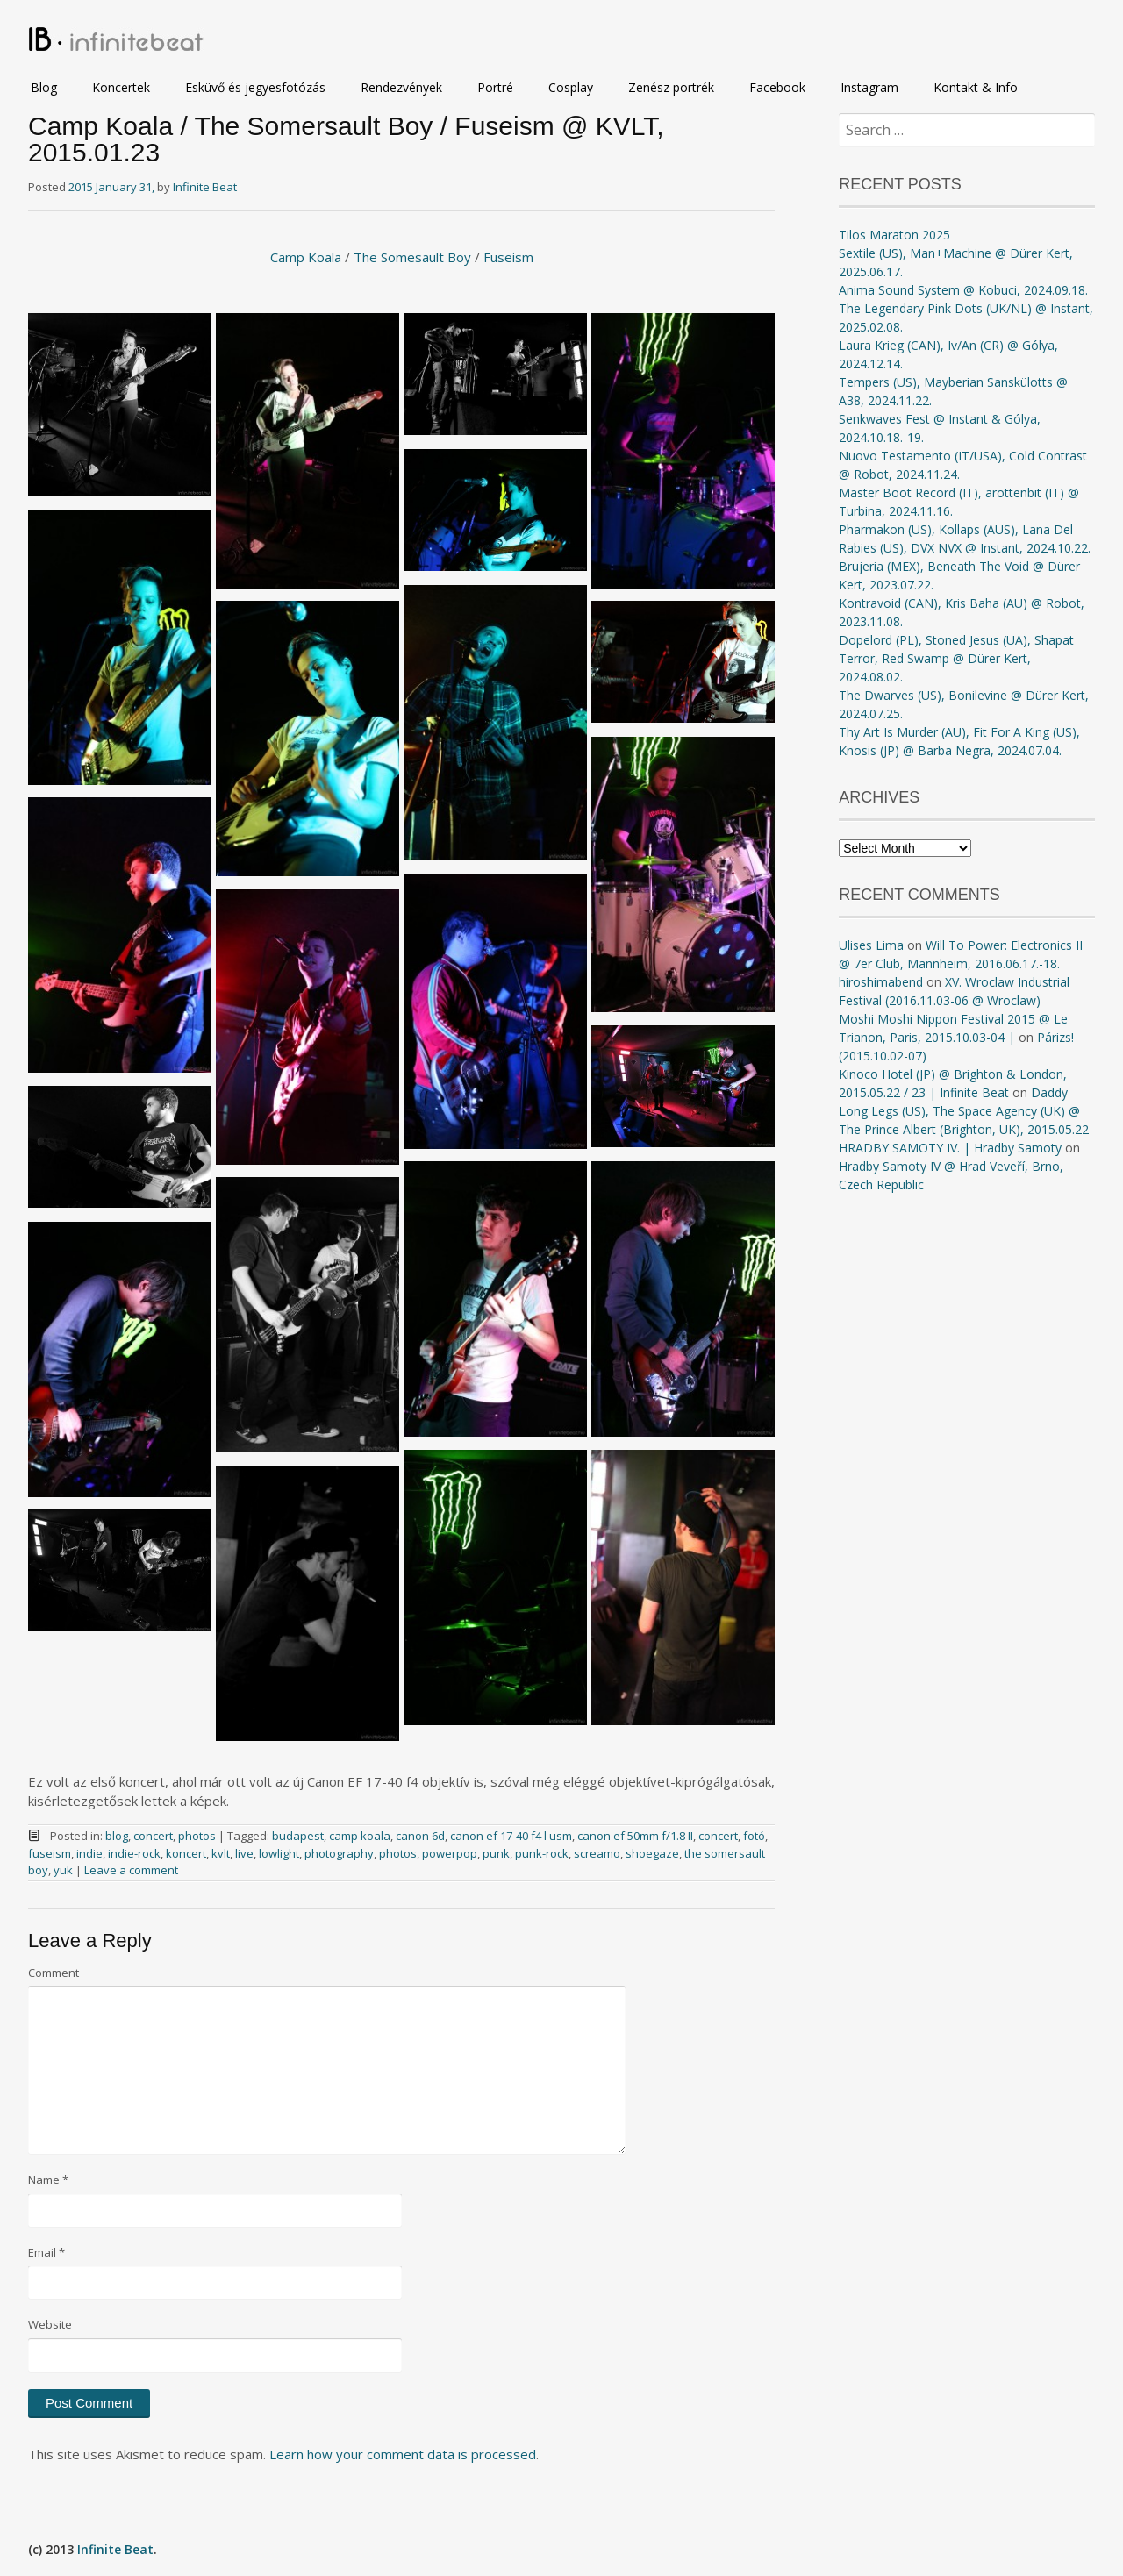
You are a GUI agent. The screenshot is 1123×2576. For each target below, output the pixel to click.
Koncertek (121, 87)
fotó (754, 1836)
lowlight (279, 1853)
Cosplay (570, 87)
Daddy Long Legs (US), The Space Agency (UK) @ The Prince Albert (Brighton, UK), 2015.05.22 (964, 1111)
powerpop (449, 1853)
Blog (44, 87)
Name (48, 2179)
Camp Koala (305, 257)
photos (197, 1836)
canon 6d (420, 1836)
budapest (298, 1836)
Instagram (869, 87)
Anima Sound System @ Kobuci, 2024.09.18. (963, 290)
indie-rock (134, 1853)
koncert (186, 1853)
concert (153, 1836)
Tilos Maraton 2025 (894, 234)
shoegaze (652, 1853)
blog (116, 1836)
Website (50, 2324)
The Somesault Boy (412, 257)
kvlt (220, 1853)
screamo (597, 1853)
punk (496, 1853)
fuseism (49, 1853)
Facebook (777, 87)
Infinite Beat (205, 187)
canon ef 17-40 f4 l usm (511, 1836)
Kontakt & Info (975, 87)
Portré (495, 87)
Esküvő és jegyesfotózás (255, 87)
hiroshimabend (881, 982)
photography (339, 1853)
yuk (63, 1870)
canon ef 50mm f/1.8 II (635, 1836)
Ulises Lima (871, 945)
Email (46, 2252)
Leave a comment (131, 1870)
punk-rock (542, 1853)
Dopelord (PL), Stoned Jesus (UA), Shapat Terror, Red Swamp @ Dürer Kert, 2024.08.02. (956, 658)
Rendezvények (401, 87)
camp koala (359, 1836)
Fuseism (508, 257)
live (244, 1853)
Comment (53, 1972)
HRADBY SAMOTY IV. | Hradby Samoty (950, 1147)
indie (89, 1853)
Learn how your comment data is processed (402, 2454)
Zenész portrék (671, 87)
